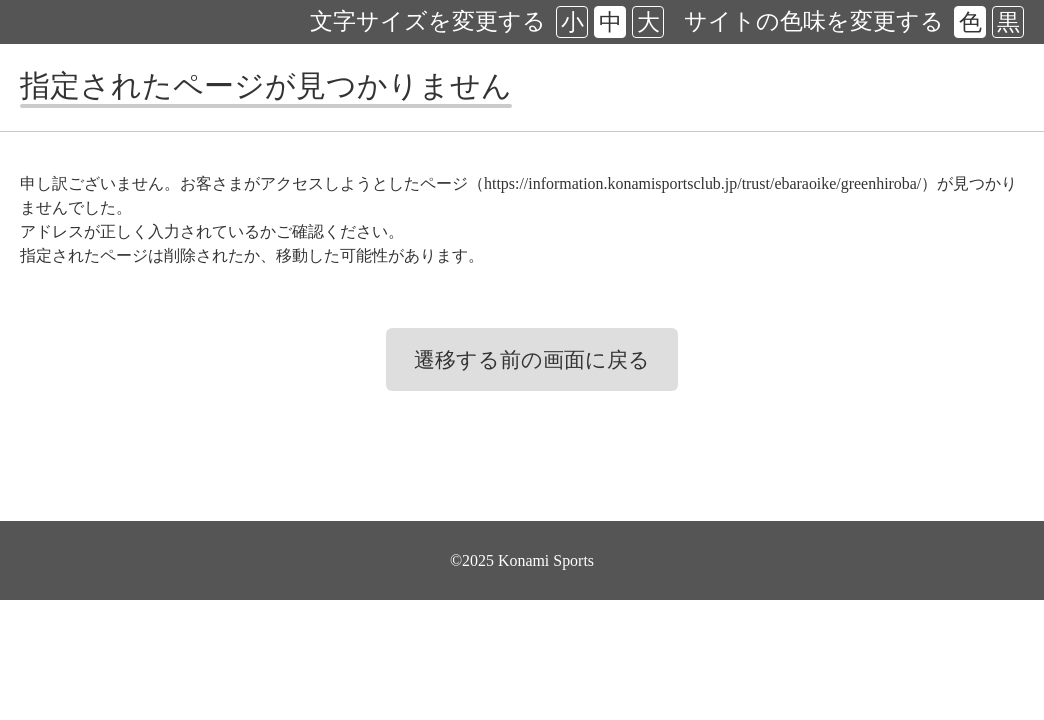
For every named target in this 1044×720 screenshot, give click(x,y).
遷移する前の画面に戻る (532, 360)
